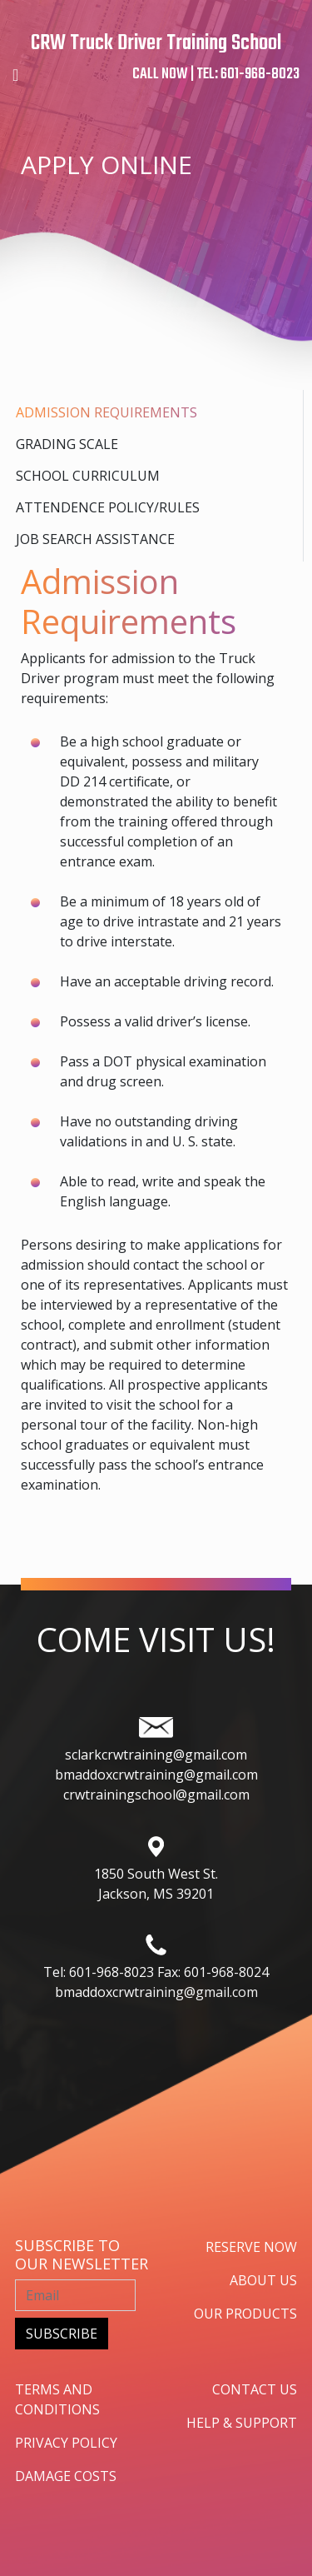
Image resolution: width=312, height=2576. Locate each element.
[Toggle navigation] (15, 75)
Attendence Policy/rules (108, 507)
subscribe (61, 2333)
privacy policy (66, 2443)
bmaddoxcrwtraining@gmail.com (156, 1774)
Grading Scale (67, 444)
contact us (254, 2389)
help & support (241, 2423)
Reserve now (251, 2247)
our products (245, 2313)
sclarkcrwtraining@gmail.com (156, 1754)
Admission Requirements (106, 412)
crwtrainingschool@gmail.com (156, 1794)
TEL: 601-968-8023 (248, 74)
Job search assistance (95, 539)
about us (263, 2280)
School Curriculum (88, 476)
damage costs (65, 2476)
